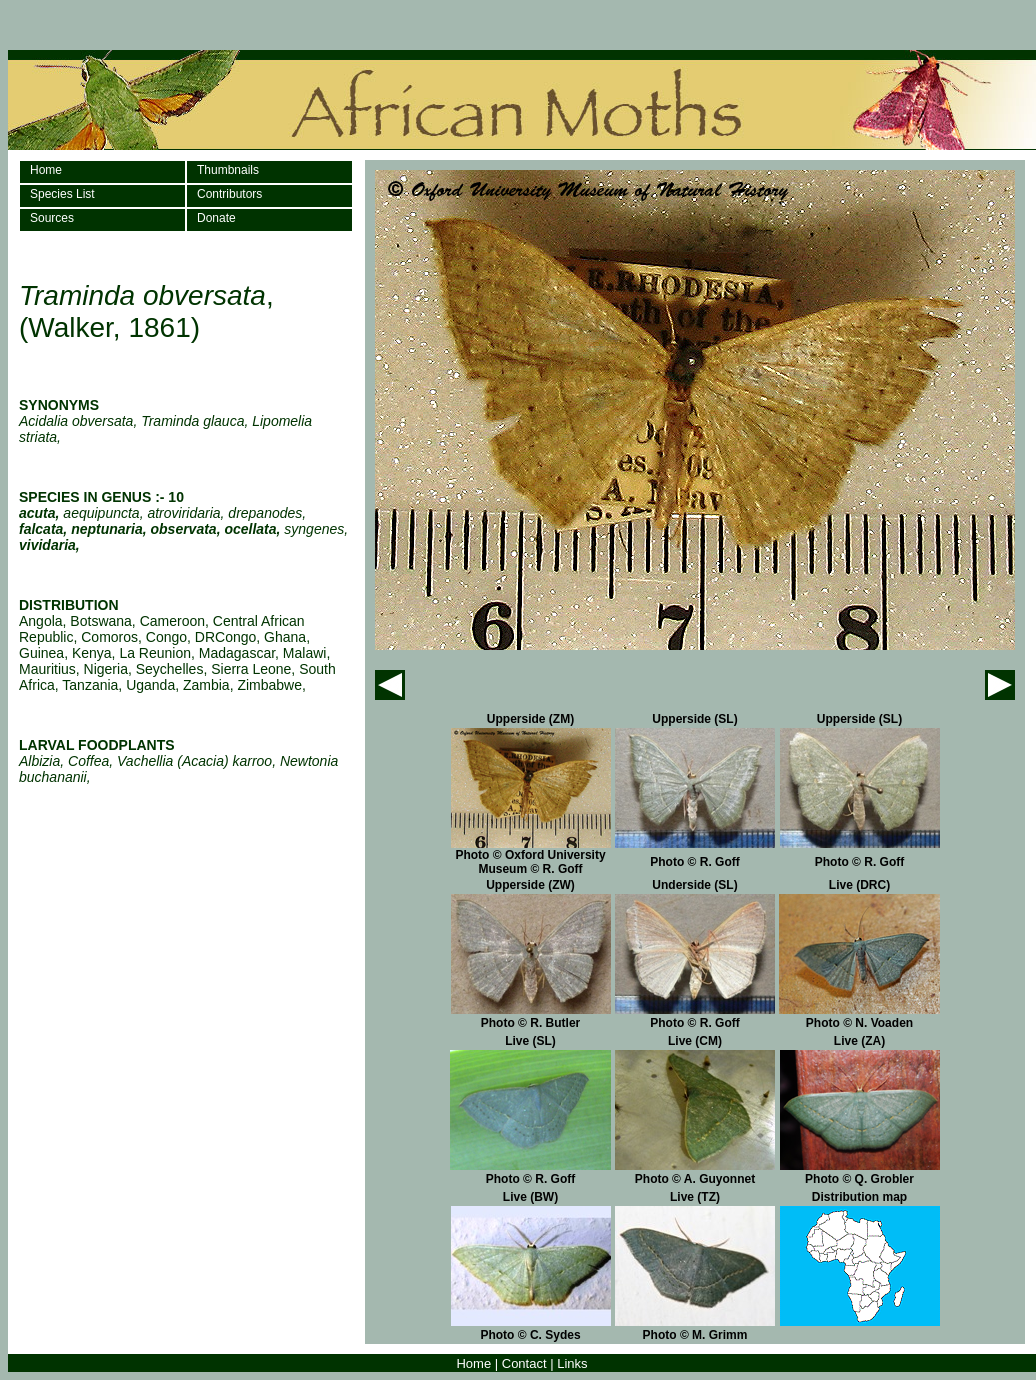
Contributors (229, 194)
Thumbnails (228, 170)
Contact (524, 1363)
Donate (216, 218)
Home (46, 170)
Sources (52, 218)
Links (572, 1363)
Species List (62, 194)
